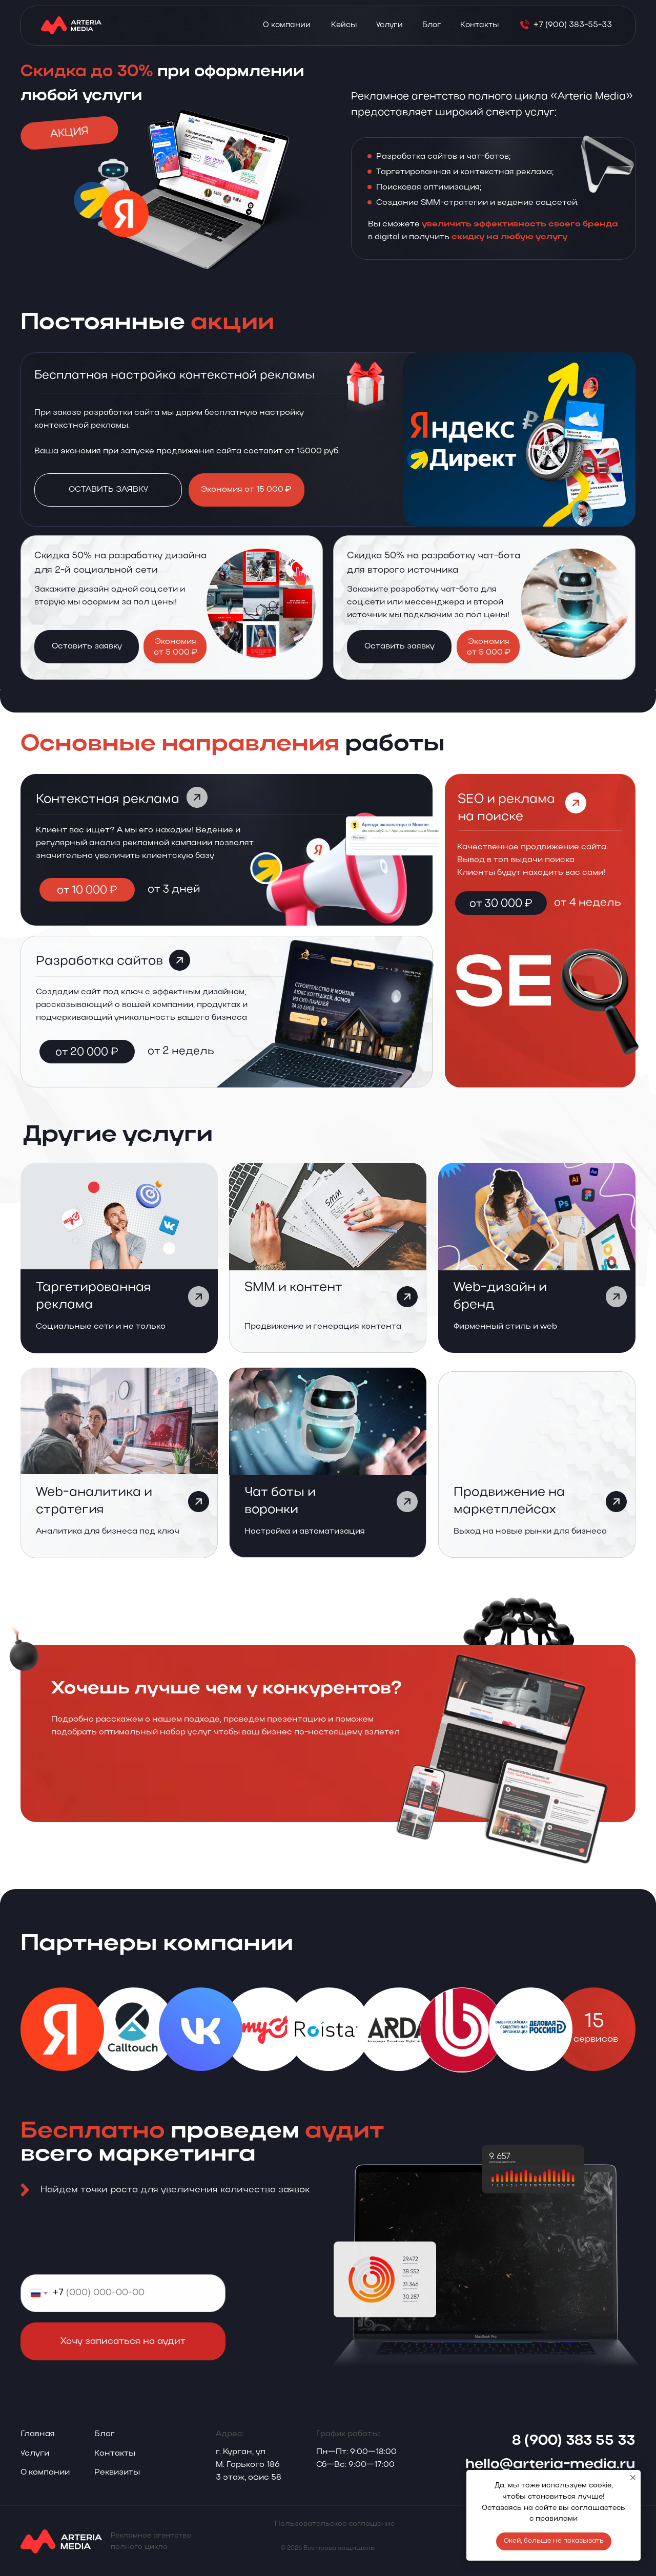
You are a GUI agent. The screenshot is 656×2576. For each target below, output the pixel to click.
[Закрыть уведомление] (633, 2478)
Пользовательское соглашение (335, 2524)
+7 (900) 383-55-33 (573, 25)
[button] (122, 2473)
